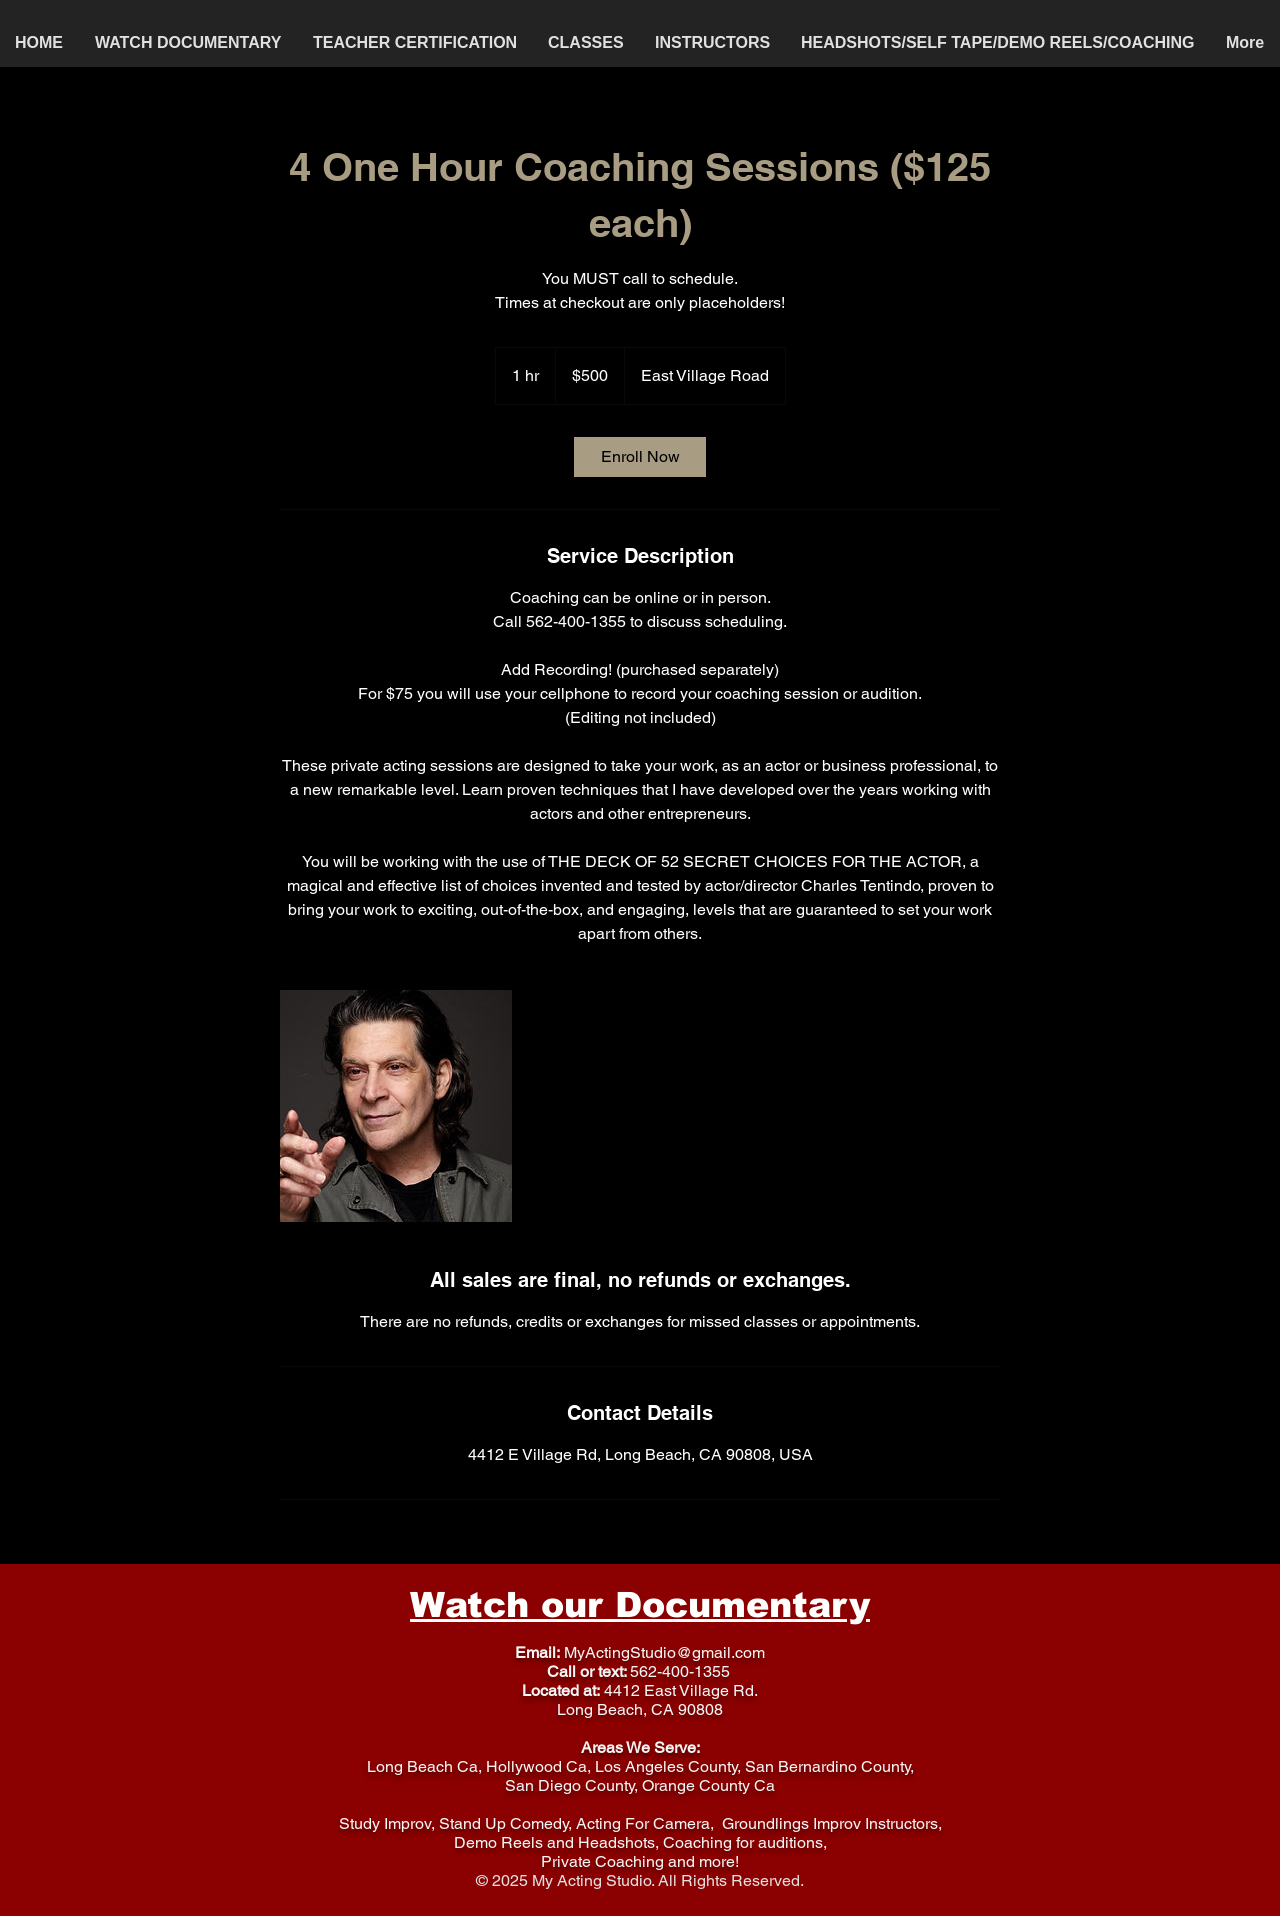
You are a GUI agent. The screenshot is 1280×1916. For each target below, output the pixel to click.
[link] (640, 457)
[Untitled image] (396, 1106)
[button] (586, 42)
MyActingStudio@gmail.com (664, 1652)
